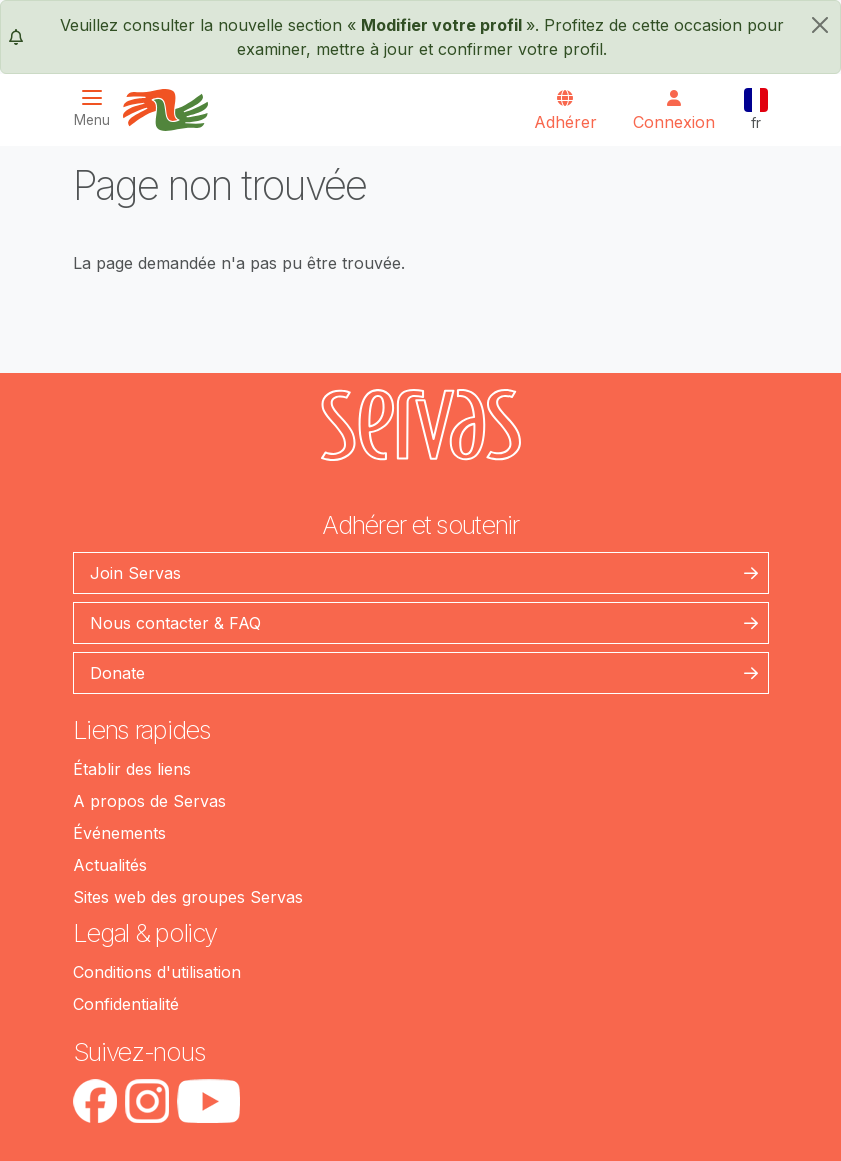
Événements (119, 833)
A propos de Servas (149, 801)
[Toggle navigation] (98, 108)
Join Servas (135, 573)
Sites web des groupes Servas (188, 897)
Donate (117, 673)
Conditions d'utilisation (157, 972)
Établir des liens (132, 769)
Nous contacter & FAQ (175, 623)
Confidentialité (126, 1004)
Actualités (110, 865)
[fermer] (820, 25)
